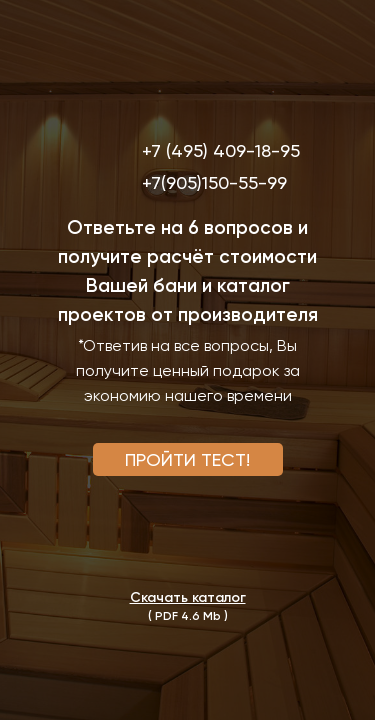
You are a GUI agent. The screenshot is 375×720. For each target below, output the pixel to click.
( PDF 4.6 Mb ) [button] (188, 616)
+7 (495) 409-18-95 (221, 150)
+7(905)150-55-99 (214, 182)
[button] (188, 597)
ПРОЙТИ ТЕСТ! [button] (187, 459)
